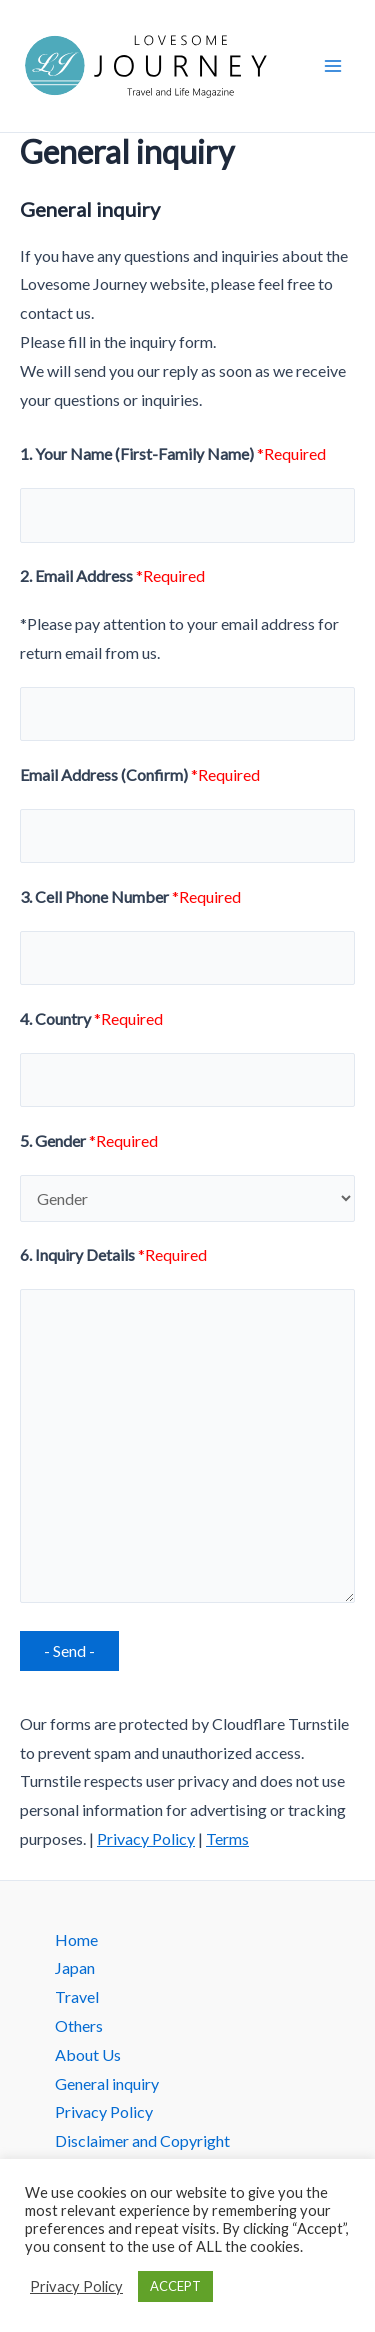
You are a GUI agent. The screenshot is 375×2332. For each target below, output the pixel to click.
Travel (77, 1996)
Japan (75, 1967)
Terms (227, 1838)
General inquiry (107, 2083)
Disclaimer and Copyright (142, 2140)
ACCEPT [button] (175, 2286)
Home (76, 1939)
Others (79, 2025)
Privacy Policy (146, 1838)
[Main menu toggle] (333, 66)
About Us (88, 2054)
